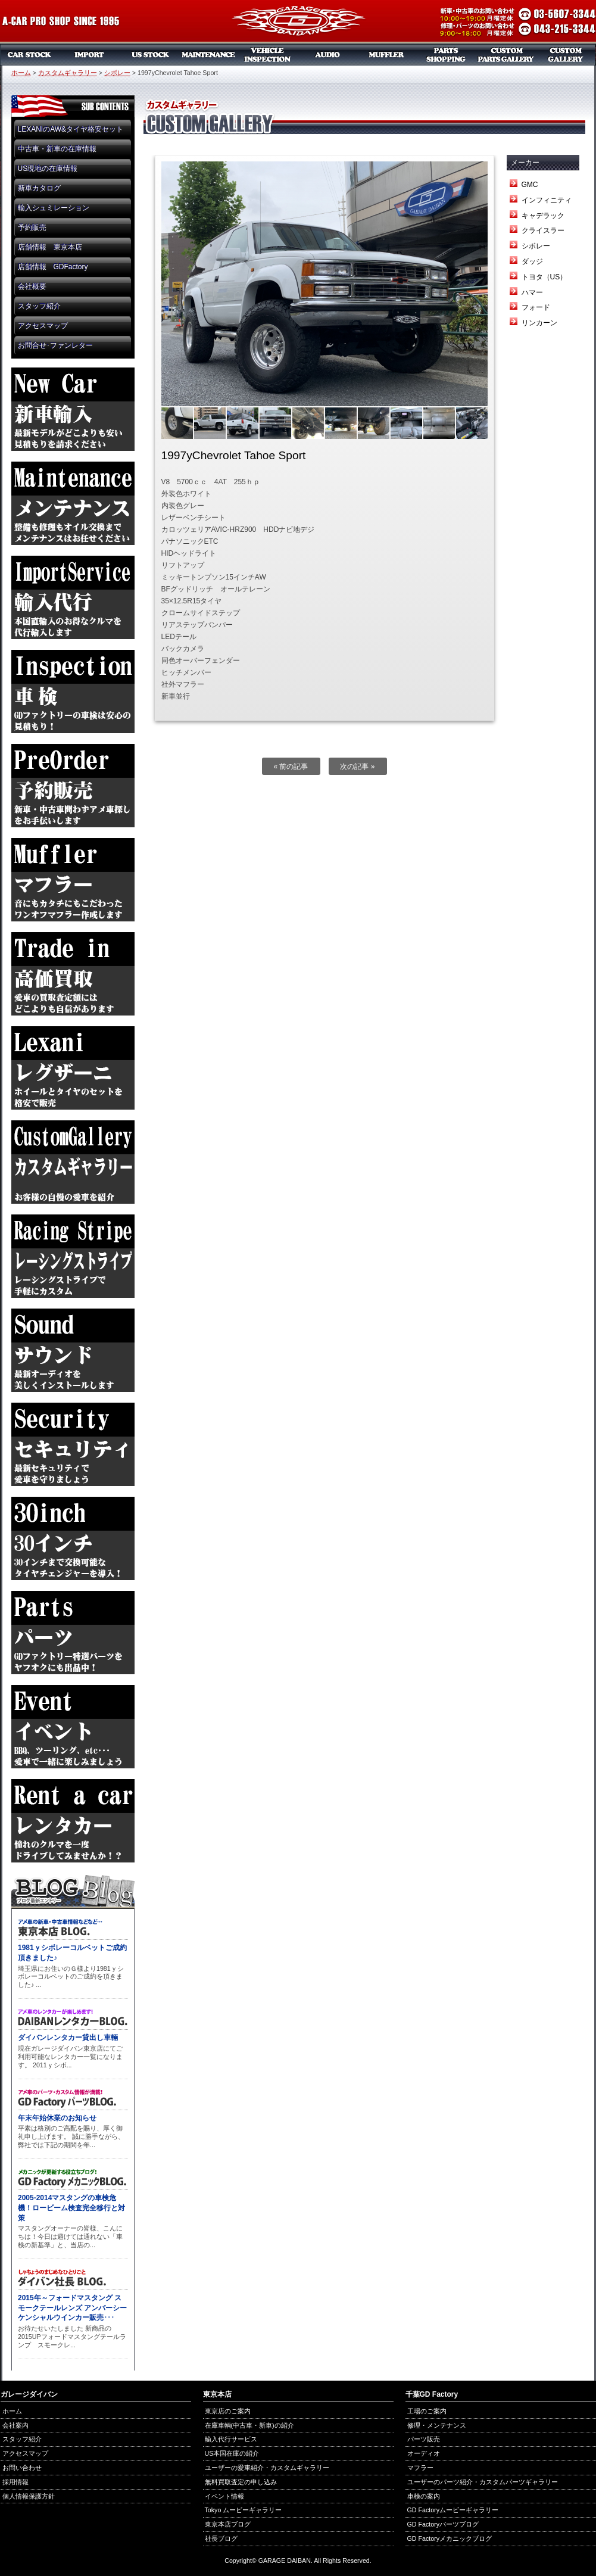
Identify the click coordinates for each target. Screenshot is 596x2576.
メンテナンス (208, 55)
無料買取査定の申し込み (241, 2481)
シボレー (117, 72)
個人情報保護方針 (28, 2496)
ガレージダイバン (298, 22)
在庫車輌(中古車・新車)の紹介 (249, 2425)
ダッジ (532, 261)
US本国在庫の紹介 (232, 2453)
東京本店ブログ (228, 2524)
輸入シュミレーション (53, 208)
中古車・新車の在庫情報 (57, 149)
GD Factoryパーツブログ (443, 2524)
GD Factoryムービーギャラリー (452, 2509)
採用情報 (15, 2481)
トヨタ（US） (544, 277)
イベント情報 (224, 2496)
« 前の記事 (290, 766)
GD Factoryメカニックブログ (449, 2538)
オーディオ (327, 55)
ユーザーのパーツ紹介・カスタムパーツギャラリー (482, 2481)
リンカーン (539, 323)
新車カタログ (39, 188)
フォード (536, 307)
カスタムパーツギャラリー (506, 55)
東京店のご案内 (228, 2411)
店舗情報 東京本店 (50, 247)
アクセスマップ (43, 326)
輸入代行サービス (231, 2439)
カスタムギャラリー (565, 55)
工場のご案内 (427, 2411)
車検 (268, 55)
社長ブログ (221, 2538)
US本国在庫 (149, 55)
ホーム (21, 72)
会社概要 (32, 286)
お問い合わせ (22, 2467)
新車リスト (89, 55)
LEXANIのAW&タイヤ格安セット (71, 129)
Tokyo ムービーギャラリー (243, 2509)
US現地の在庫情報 (48, 168)
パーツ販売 (446, 55)
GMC (530, 184)
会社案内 (15, 2425)
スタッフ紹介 (39, 306)
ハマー (532, 292)
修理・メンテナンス (436, 2425)
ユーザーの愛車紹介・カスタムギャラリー (267, 2467)
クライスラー (543, 230)
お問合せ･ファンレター (55, 345)
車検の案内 (423, 2496)
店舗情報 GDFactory (53, 267)
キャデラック (543, 215)
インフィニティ (547, 200)
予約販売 (32, 227)
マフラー (387, 55)
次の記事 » (357, 766)
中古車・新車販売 (30, 55)
